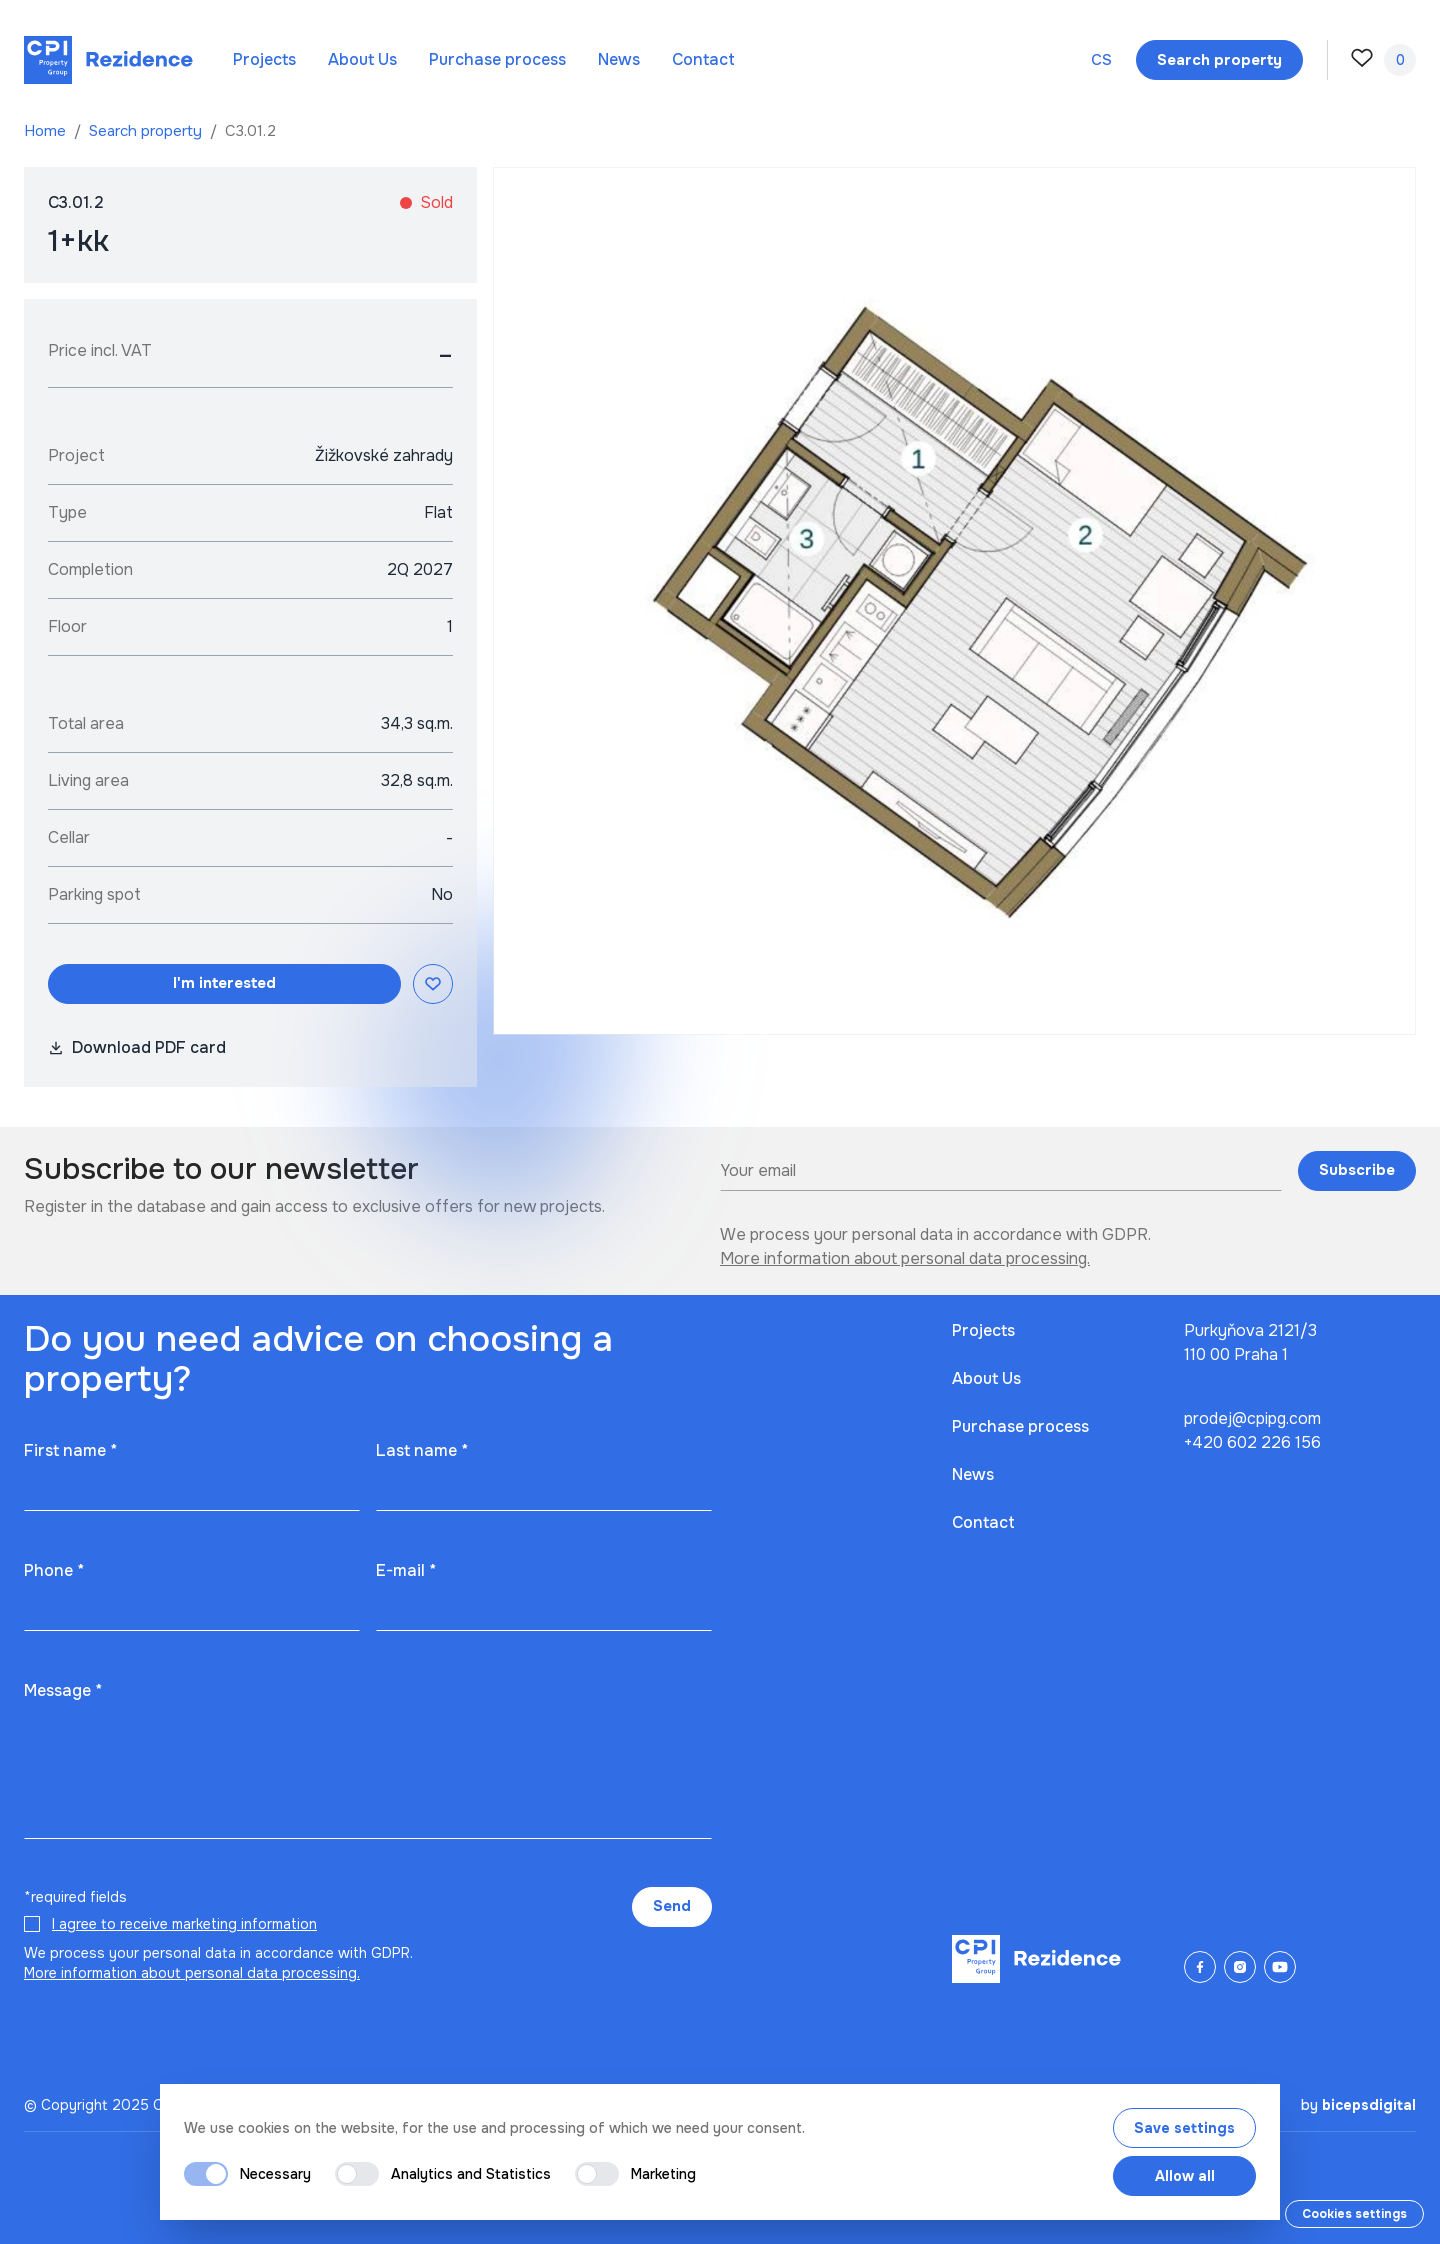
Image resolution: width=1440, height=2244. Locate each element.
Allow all (1185, 2176)
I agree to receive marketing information (184, 1924)
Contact (703, 59)
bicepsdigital (1369, 2105)
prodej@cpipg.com (1252, 1418)
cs (1101, 60)
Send (672, 1906)
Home (47, 131)
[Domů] (108, 60)
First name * (70, 1450)
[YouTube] (1280, 1967)
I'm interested (224, 983)
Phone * (54, 1570)
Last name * (422, 1450)
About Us (362, 59)
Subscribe (1357, 1170)
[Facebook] (1200, 1967)
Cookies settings (1354, 2214)
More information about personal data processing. (905, 1258)
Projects (264, 59)
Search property (147, 131)
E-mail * (406, 1570)
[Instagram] (1240, 1967)
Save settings (1184, 2128)
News (619, 59)
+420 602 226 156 (1252, 1442)
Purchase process (497, 59)
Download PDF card (137, 1047)
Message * (63, 1690)
